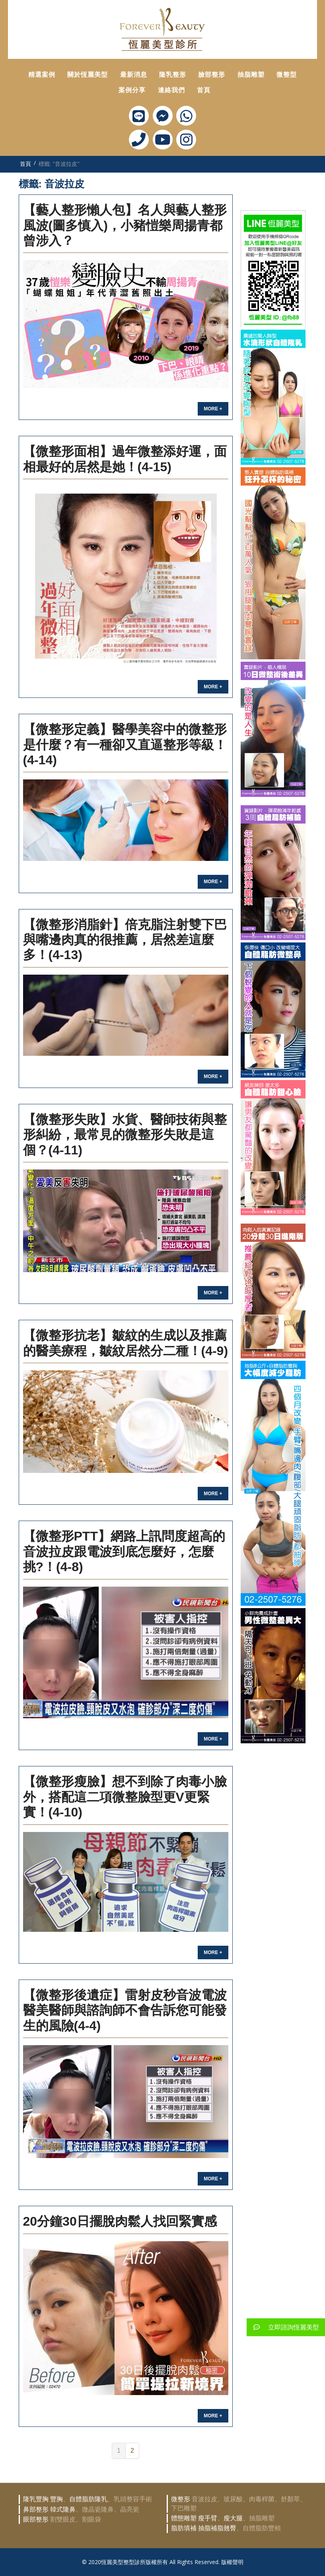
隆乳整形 (172, 74)
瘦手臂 (207, 2518)
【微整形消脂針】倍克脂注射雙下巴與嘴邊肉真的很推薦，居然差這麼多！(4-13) (125, 939)
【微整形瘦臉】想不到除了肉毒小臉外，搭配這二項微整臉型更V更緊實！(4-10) (125, 1796)
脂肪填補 (184, 2528)
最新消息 (133, 74)
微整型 (286, 74)
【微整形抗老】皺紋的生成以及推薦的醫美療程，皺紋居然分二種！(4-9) (125, 1343)
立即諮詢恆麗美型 (283, 2327)
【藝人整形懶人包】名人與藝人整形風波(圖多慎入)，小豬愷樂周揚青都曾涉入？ (125, 225)
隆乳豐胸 (36, 2499)
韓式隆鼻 (63, 2509)
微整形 (180, 2499)
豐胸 (56, 2499)
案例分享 (132, 90)
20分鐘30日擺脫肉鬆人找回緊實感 (120, 2221)
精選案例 (41, 74)
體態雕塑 (184, 2518)
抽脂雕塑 (251, 74)
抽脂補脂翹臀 (217, 2528)
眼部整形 (36, 2519)
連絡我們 (171, 90)
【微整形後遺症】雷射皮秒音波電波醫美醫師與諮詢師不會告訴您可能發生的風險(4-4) (125, 2010)
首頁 (203, 90)
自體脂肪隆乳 (88, 2499)
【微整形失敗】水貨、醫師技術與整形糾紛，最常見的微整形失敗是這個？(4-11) (125, 1134)
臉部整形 (211, 74)
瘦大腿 (233, 2518)
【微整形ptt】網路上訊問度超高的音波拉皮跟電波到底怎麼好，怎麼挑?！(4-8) (124, 1551)
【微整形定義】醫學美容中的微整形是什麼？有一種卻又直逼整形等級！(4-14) (125, 744)
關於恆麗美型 (87, 74)
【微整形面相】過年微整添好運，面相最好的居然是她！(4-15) (125, 459)
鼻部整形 (36, 2509)
